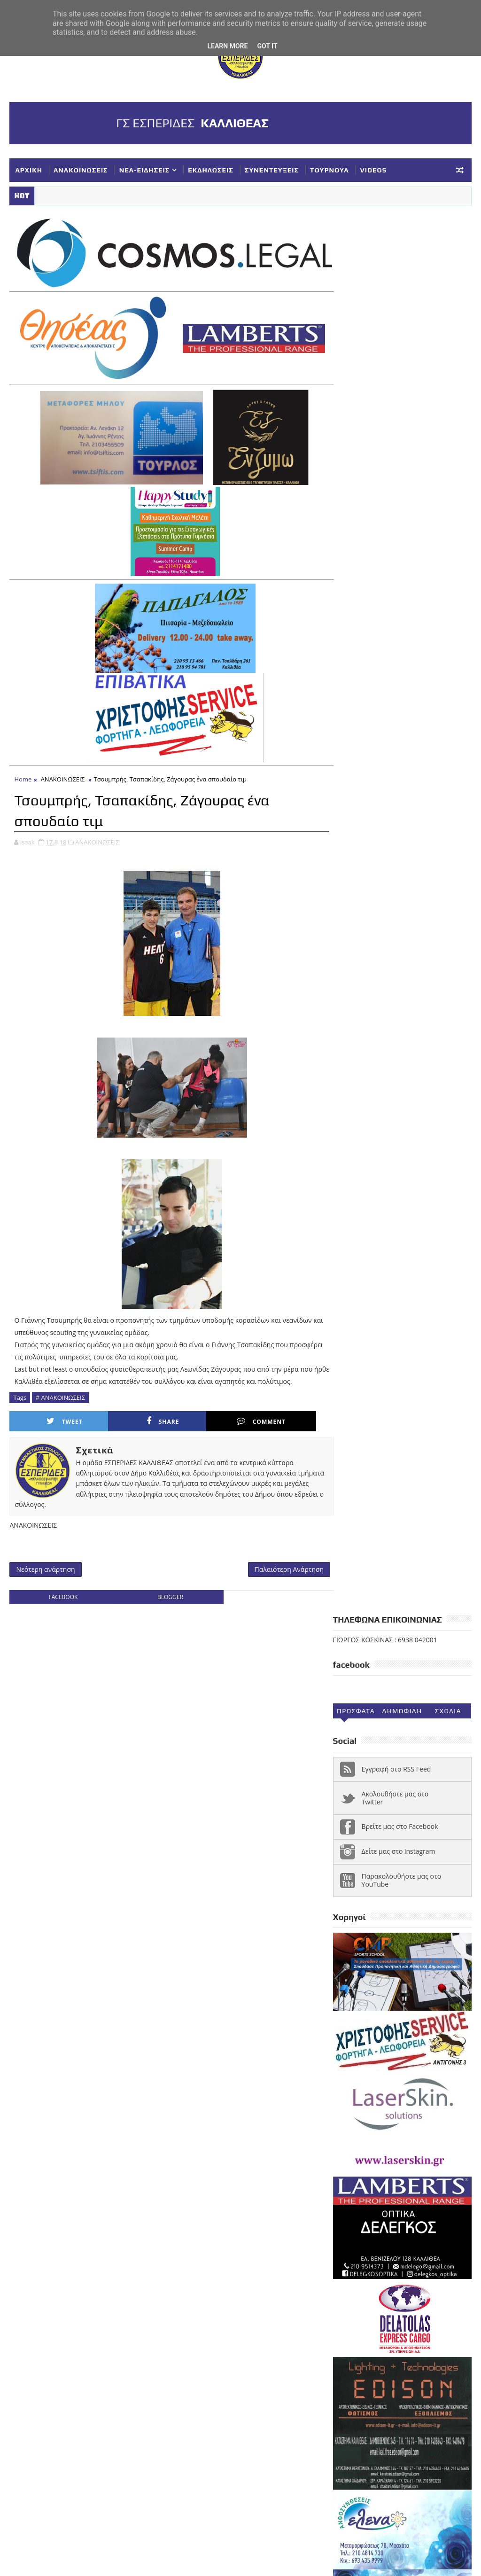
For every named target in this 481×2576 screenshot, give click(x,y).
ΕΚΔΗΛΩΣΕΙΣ (210, 170)
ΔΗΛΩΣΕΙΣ (354, 2162)
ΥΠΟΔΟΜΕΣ (400, 2271)
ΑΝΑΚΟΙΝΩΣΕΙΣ (81, 170)
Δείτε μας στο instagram (398, 452)
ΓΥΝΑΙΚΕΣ (412, 2147)
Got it (267, 46)
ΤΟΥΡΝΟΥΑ (329, 170)
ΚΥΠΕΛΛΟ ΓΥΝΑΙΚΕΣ (369, 2193)
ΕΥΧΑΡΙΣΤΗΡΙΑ (360, 2178)
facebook (61, 1594)
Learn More (227, 46)
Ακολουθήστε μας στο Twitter (395, 398)
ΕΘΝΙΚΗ (393, 2162)
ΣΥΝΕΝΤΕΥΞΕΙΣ (272, 170)
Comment (211, 1416)
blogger (165, 1594)
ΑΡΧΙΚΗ (28, 170)
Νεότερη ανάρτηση (45, 1565)
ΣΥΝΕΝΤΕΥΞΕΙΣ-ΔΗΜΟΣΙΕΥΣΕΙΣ (387, 2255)
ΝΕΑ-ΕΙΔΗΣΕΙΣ (144, 170)
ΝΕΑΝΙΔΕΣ (447, 2209)
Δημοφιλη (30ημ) (402, 314)
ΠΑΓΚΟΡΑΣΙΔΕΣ (362, 2224)
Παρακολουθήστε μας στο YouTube (402, 481)
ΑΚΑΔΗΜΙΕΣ (436, 2131)
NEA (344, 2131)
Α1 (402, 2131)
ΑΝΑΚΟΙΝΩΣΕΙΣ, (98, 837)
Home (22, 775)
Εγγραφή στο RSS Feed (396, 370)
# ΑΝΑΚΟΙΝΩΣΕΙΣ (60, 1393)
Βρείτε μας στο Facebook (400, 427)
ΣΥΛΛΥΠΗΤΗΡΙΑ (362, 2240)
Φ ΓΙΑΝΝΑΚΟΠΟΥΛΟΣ (370, 2286)
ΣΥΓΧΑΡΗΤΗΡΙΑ (421, 2224)
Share (132, 1416)
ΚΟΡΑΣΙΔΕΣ (412, 2178)
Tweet (55, 1416)
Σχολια (448, 312)
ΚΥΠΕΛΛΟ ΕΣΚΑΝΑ (366, 2209)
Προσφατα (356, 312)
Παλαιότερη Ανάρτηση (278, 1565)
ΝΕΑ (412, 2209)
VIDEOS (373, 170)
